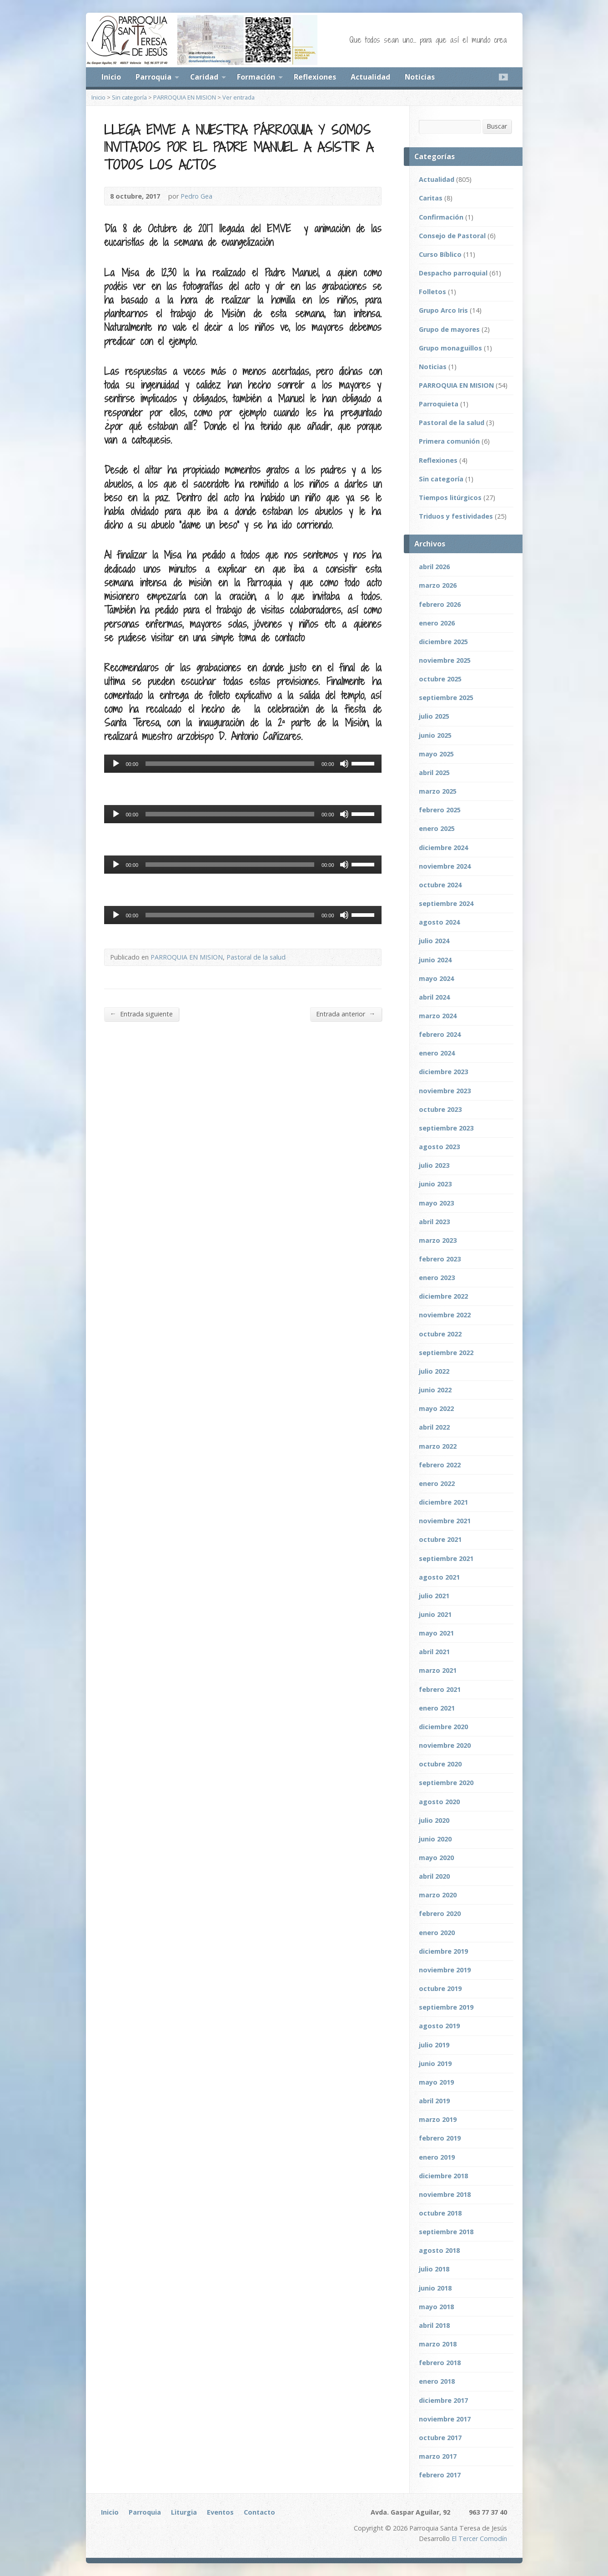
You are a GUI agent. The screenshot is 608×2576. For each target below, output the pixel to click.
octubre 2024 (440, 884)
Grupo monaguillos (450, 348)
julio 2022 (434, 1371)
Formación (256, 77)
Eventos (220, 2512)
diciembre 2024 (443, 847)
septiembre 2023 (446, 1128)
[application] (243, 764)
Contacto (259, 2512)
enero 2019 (437, 2157)
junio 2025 (435, 735)
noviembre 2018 (445, 2194)
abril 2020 (434, 1876)
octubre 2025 (440, 679)
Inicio (111, 77)
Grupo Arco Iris (443, 310)
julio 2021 (434, 1595)
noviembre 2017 (445, 2419)
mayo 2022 (436, 1408)
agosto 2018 (439, 2250)
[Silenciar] (344, 763)
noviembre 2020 (445, 1745)
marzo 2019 (438, 2119)
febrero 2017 (440, 2475)
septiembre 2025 (446, 697)
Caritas (430, 198)
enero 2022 (437, 1483)
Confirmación (441, 217)
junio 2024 (435, 959)
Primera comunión (449, 441)
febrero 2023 (440, 1259)
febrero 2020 (440, 1913)
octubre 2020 (440, 1764)
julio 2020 (434, 1820)
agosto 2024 (439, 922)
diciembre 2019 (443, 1951)
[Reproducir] (116, 763)
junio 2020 (435, 1839)
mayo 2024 (436, 978)
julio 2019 (434, 2045)
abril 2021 (434, 1651)
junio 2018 (435, 2288)
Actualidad (370, 77)
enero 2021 (437, 1708)
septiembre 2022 (446, 1352)
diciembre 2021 (443, 1502)
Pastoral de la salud (256, 957)
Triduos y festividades (456, 516)
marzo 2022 (438, 1446)
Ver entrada (238, 97)
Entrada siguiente (141, 1013)
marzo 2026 (438, 585)
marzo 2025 (438, 791)
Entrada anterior (345, 1013)
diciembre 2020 (443, 1726)
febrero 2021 (440, 1689)
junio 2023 (435, 1184)
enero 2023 (437, 1277)
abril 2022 (434, 1427)
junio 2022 (435, 1390)
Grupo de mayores (449, 329)
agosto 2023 (439, 1146)
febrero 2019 (440, 2138)
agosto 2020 (439, 1801)
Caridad (204, 77)
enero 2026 (437, 623)
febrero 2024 (440, 1034)
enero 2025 (437, 828)
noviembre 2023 (445, 1090)
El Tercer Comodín (479, 2538)
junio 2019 (435, 2063)
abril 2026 (434, 566)
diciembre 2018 (443, 2175)
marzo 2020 (438, 1895)
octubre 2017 (440, 2437)
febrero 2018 (440, 2362)
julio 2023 (434, 1165)
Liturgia (184, 2512)
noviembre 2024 (445, 866)
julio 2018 (434, 2269)
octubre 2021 (440, 1539)
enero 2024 (437, 1053)
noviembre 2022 (445, 1315)
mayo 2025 (436, 754)
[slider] (230, 763)
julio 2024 (434, 940)
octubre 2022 (440, 1334)
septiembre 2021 (446, 1558)
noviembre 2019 (445, 1970)
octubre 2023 (440, 1109)
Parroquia (153, 77)
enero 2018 (437, 2381)
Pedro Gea (196, 196)
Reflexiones (315, 77)
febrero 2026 (440, 604)
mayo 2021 (436, 1633)
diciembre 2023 (443, 1071)
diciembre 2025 (443, 641)
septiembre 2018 (446, 2231)
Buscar (497, 126)
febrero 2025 (440, 809)
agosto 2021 (439, 1577)
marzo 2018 (438, 2344)
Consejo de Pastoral (452, 235)
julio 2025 (434, 716)
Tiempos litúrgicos (450, 497)
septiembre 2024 (446, 903)
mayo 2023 (436, 1203)
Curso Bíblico (440, 254)
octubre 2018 (440, 2213)
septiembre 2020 (446, 1782)
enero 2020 (437, 1932)
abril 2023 (434, 1221)
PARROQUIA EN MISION (184, 97)
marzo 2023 (438, 1240)
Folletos (432, 291)
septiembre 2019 (446, 2007)
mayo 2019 (436, 2082)
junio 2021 (435, 1614)
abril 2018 (434, 2325)
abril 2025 (434, 772)
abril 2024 (434, 997)
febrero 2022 (440, 1465)
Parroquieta (438, 404)
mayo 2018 (436, 2306)
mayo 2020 (436, 1857)
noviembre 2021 (445, 1520)
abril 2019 (434, 2100)
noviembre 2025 (445, 660)
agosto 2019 (439, 2025)
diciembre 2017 (443, 2400)
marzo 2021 (438, 1670)
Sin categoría (129, 97)
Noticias (420, 77)
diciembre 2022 (443, 1296)
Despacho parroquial (453, 273)
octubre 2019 (440, 1988)
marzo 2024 (438, 1015)
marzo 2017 (438, 2456)
